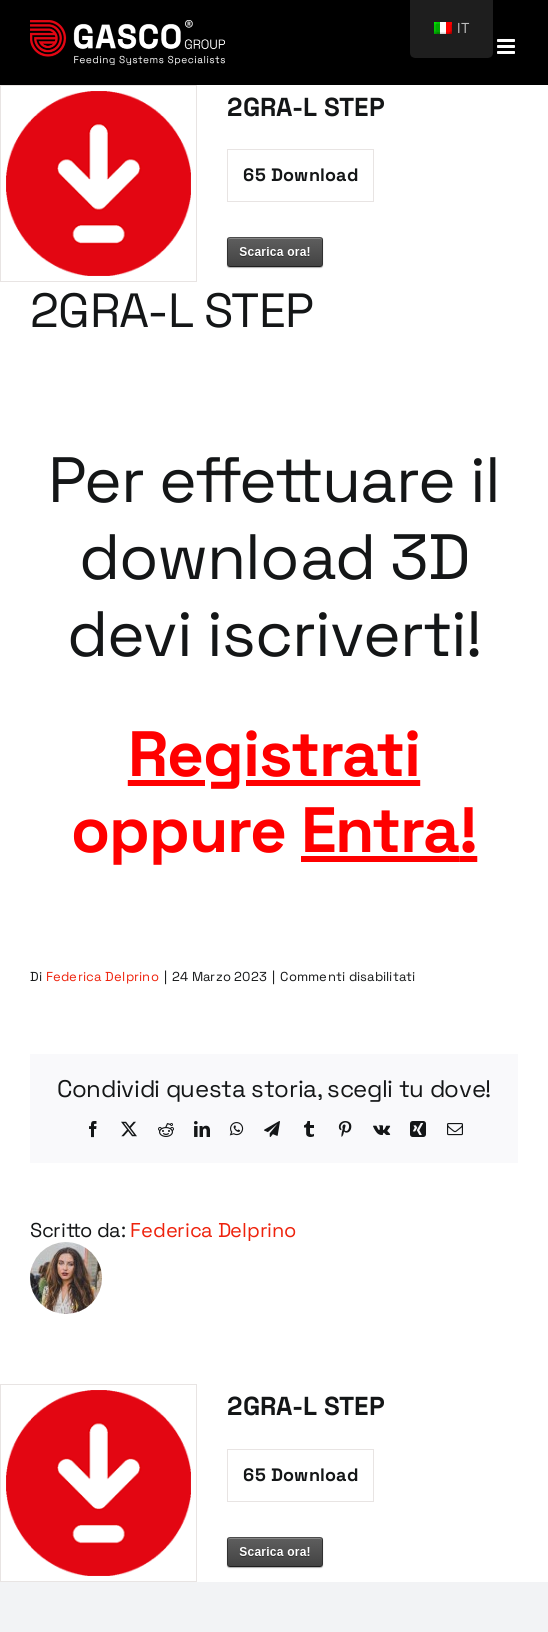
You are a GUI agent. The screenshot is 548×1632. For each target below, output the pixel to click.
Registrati (274, 754)
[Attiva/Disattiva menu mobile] (507, 46)
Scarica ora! (275, 252)
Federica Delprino (102, 976)
